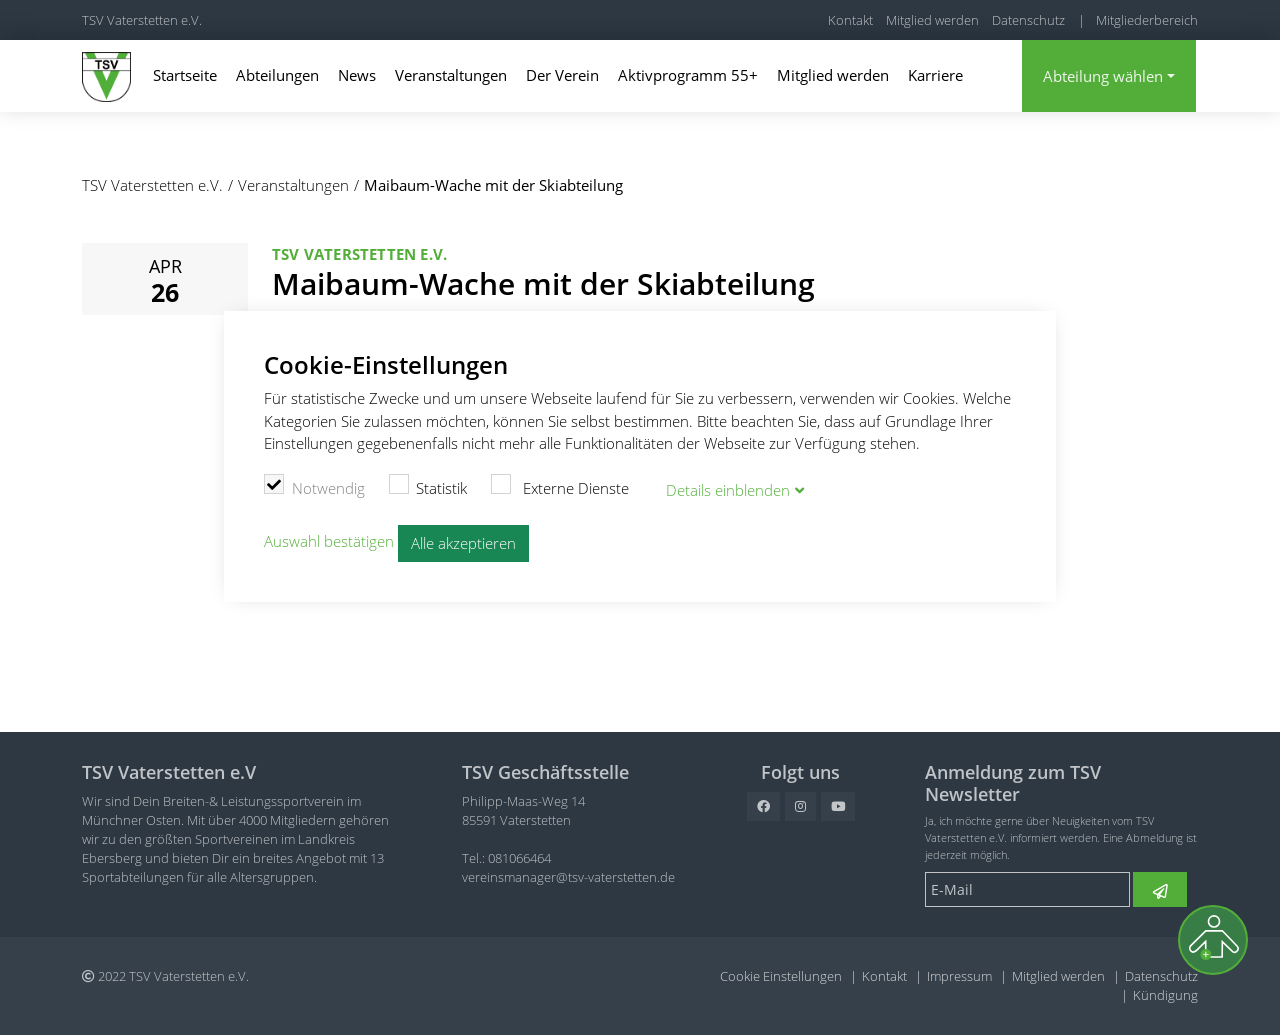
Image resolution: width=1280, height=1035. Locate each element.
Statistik (428, 486)
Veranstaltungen (451, 75)
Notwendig (314, 486)
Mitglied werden (932, 20)
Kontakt (850, 20)
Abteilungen (277, 75)
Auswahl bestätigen (329, 541)
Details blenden (728, 489)
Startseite (185, 75)
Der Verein (562, 75)
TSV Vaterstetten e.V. (142, 20)
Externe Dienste (560, 486)
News (357, 75)
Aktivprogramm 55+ (688, 75)
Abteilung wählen (1103, 76)
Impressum (959, 976)
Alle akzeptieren (463, 542)
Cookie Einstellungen (781, 976)
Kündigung (1165, 995)
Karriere (935, 75)
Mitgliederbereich (1147, 20)
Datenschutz (1028, 20)
